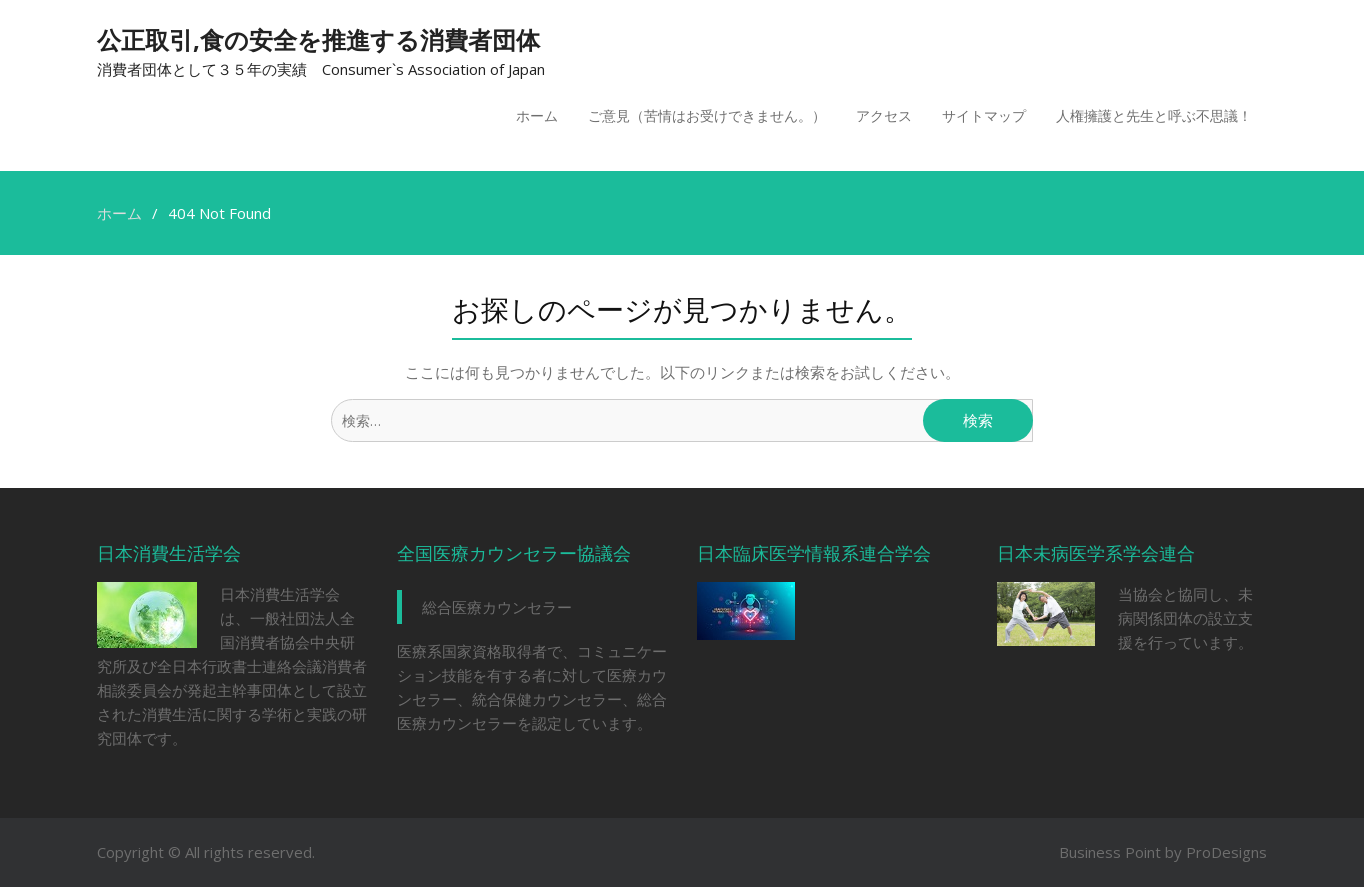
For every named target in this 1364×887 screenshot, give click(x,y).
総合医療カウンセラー (497, 607)
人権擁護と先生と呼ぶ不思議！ (1154, 115)
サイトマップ (984, 115)
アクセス (884, 115)
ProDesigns (1226, 852)
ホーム (537, 115)
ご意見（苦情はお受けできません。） (707, 115)
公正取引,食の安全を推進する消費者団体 (318, 39)
